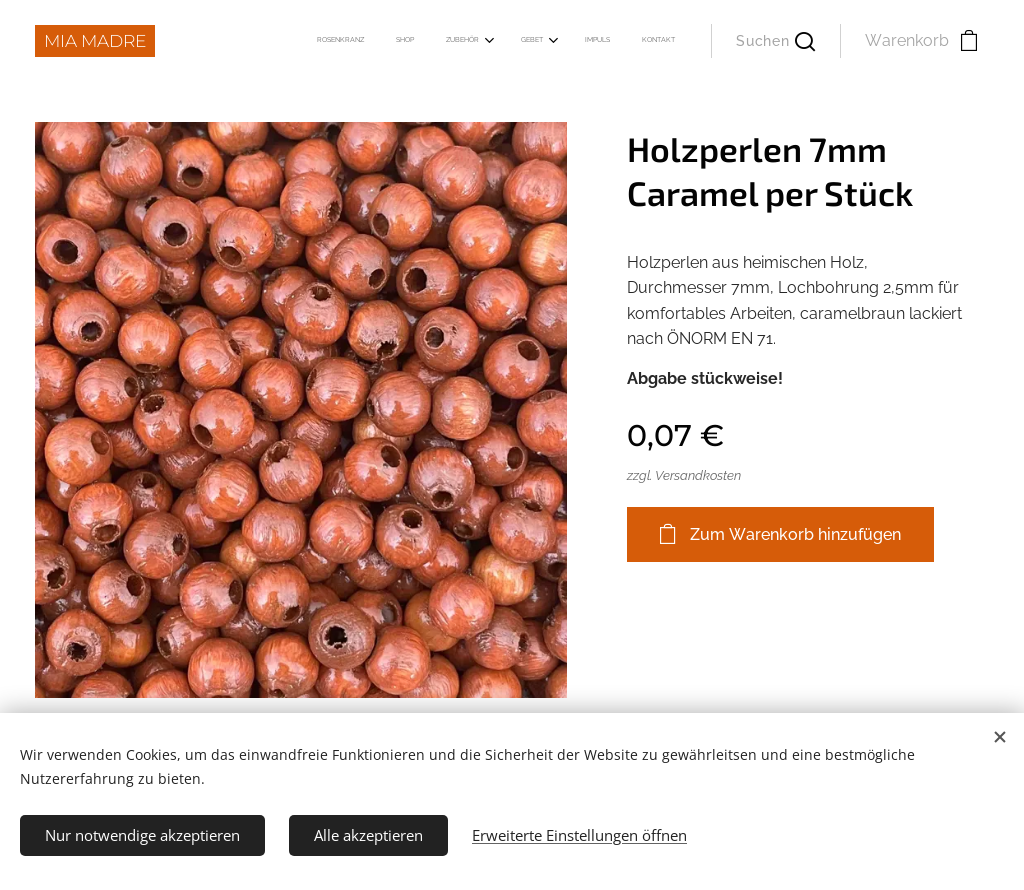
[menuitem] (500, 41)
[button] (775, 41)
